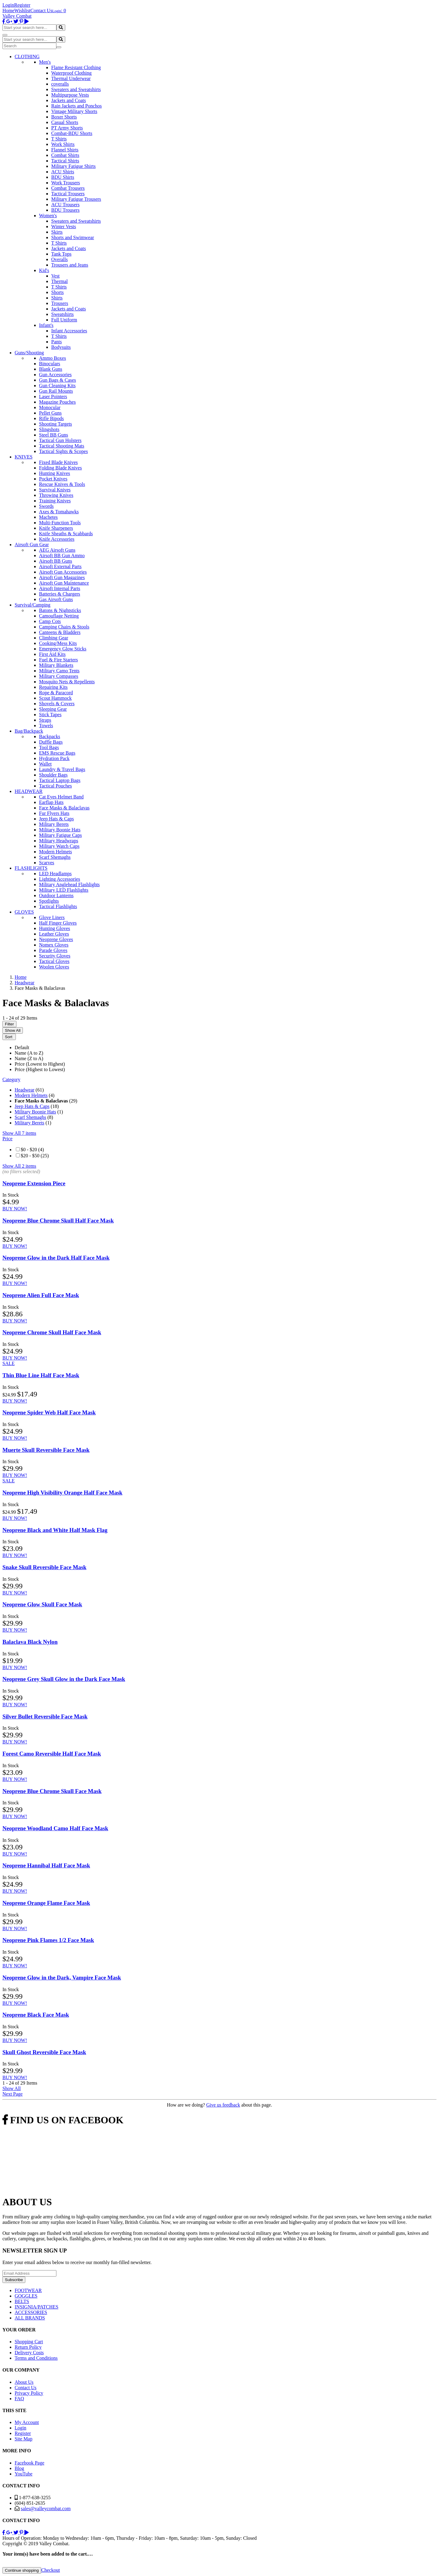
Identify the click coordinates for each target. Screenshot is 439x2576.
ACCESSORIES (31, 2312)
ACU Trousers (65, 204)
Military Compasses (58, 676)
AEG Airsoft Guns (57, 550)
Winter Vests (63, 226)
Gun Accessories (55, 374)
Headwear (24, 1089)
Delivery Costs (29, 2352)
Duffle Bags (50, 742)
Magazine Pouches (57, 402)
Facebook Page (29, 2462)
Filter (9, 1024)
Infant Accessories (69, 330)
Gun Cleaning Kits (57, 385)
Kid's (44, 270)
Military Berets (54, 824)
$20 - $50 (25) (35, 1155)
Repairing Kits (53, 687)
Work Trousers (65, 182)
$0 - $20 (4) (32, 1149)
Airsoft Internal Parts (59, 588)
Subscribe (14, 2279)
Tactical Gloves (54, 961)
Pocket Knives (53, 478)
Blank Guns (50, 369)
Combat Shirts (65, 155)
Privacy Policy (29, 2393)
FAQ (19, 2398)
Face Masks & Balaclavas (64, 807)
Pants (56, 341)
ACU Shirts (62, 171)
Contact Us (41, 10)
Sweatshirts (62, 314)
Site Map (23, 2438)
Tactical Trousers (68, 193)
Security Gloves (54, 955)
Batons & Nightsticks (60, 610)
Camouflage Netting (59, 615)
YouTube (23, 2473)
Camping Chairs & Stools (64, 626)
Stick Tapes (50, 714)
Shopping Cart (29, 2341)
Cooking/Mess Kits (58, 643)
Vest (55, 275)
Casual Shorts (64, 122)
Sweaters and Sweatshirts (76, 89)
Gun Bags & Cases (57, 380)
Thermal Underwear (71, 78)
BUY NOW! (14, 1208)
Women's (48, 215)
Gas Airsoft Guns (56, 599)
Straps (45, 720)
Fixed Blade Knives (58, 462)
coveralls (60, 84)
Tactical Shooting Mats (61, 445)
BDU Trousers (65, 210)
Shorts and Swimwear (72, 237)
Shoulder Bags (53, 774)
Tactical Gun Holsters (60, 440)
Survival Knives (55, 489)
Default (22, 1047)
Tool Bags (49, 747)
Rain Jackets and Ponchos (76, 105)
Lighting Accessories (59, 879)
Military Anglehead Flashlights (69, 884)
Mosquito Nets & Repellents (67, 681)
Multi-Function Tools (60, 522)
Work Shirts (63, 144)
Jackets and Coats (68, 100)
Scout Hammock (55, 698)
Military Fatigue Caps (60, 835)
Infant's (46, 325)
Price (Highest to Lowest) (40, 1069)
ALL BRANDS (30, 2317)
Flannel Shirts (64, 149)
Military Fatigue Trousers (76, 199)
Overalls (59, 259)
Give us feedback (223, 2104)
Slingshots (49, 429)
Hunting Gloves (54, 928)
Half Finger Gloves (58, 922)
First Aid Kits (52, 654)
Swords (46, 506)
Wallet (45, 763)
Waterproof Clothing (71, 73)
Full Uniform (64, 319)
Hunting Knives (54, 473)
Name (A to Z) (29, 1053)
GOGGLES (26, 2295)
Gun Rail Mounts (56, 391)
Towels (46, 725)
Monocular (49, 407)
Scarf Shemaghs (55, 857)
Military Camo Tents (59, 670)
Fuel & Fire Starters (58, 659)
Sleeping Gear (53, 709)
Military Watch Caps (59, 846)
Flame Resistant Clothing (76, 67)
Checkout (50, 2570)
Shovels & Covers (56, 703)
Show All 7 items (19, 1133)
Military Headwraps (58, 840)
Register (22, 5)
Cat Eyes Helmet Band (61, 796)
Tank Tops (61, 254)
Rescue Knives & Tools (62, 484)
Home (8, 10)
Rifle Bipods (51, 418)
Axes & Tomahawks (59, 511)
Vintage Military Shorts (74, 111)
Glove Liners (52, 917)
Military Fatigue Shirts (73, 166)
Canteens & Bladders (59, 632)
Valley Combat (17, 16)
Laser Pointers (53, 396)
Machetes (48, 517)
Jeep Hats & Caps (56, 818)
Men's (45, 62)
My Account (27, 2422)
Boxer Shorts (64, 116)
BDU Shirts (62, 177)
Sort (9, 1037)
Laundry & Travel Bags (62, 769)
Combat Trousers (68, 188)
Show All (12, 1030)
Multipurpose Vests (70, 94)
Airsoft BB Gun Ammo (62, 555)
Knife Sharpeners (56, 528)
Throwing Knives (56, 495)
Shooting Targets (55, 423)
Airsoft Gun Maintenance (64, 583)
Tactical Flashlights (58, 906)
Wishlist (22, 10)
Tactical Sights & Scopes (63, 451)
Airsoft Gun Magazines (62, 577)
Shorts (57, 292)
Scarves (46, 862)
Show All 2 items (19, 1166)
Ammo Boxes (52, 358)
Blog (19, 2468)
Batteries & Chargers (59, 593)
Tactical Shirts (65, 160)
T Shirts (59, 138)
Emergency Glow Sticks (62, 648)
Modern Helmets (55, 851)
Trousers (59, 303)
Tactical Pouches (55, 785)
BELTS (22, 2301)
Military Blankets (56, 665)
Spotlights (49, 901)
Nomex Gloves (53, 944)
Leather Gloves (54, 933)
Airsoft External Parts (60, 566)
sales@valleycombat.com (46, 2508)
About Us (24, 2382)
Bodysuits (61, 347)
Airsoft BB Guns (55, 561)
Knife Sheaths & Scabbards (66, 533)
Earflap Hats (51, 802)
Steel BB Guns (53, 434)
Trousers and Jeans (69, 264)
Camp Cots (50, 621)
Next (12, 2094)
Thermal (59, 281)
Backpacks (49, 736)
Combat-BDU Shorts (71, 133)
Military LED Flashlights (63, 890)
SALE (8, 1363)
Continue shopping (22, 2570)
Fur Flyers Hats (54, 813)
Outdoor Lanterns (56, 895)
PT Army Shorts (67, 127)
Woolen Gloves (54, 966)
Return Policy (28, 2347)
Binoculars (49, 363)
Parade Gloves (53, 950)
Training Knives (55, 500)
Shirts (56, 297)
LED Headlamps (55, 873)
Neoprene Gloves (56, 939)
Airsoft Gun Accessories (63, 572)
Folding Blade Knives (60, 467)
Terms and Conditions (36, 2358)
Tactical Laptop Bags (59, 780)
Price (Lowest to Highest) (40, 1064)
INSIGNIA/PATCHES (36, 2306)
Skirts (56, 232)
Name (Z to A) (29, 1058)
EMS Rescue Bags (57, 752)
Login (8, 5)
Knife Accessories (56, 539)
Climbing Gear (53, 637)
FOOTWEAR (28, 2290)
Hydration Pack (54, 758)
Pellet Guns (50, 413)
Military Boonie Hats (59, 829)
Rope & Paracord (56, 692)
